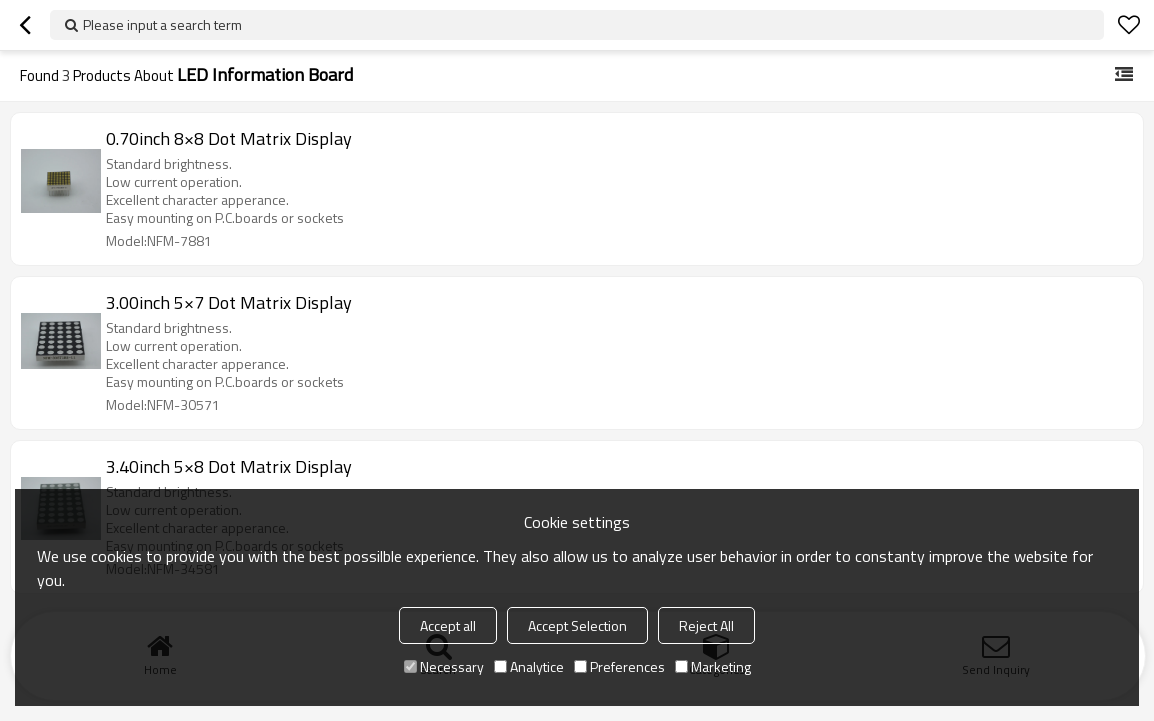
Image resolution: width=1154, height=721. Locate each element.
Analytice (529, 666)
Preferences (619, 666)
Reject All (706, 625)
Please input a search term (162, 24)
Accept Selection (577, 625)
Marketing (713, 666)
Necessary (444, 666)
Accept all (448, 625)
